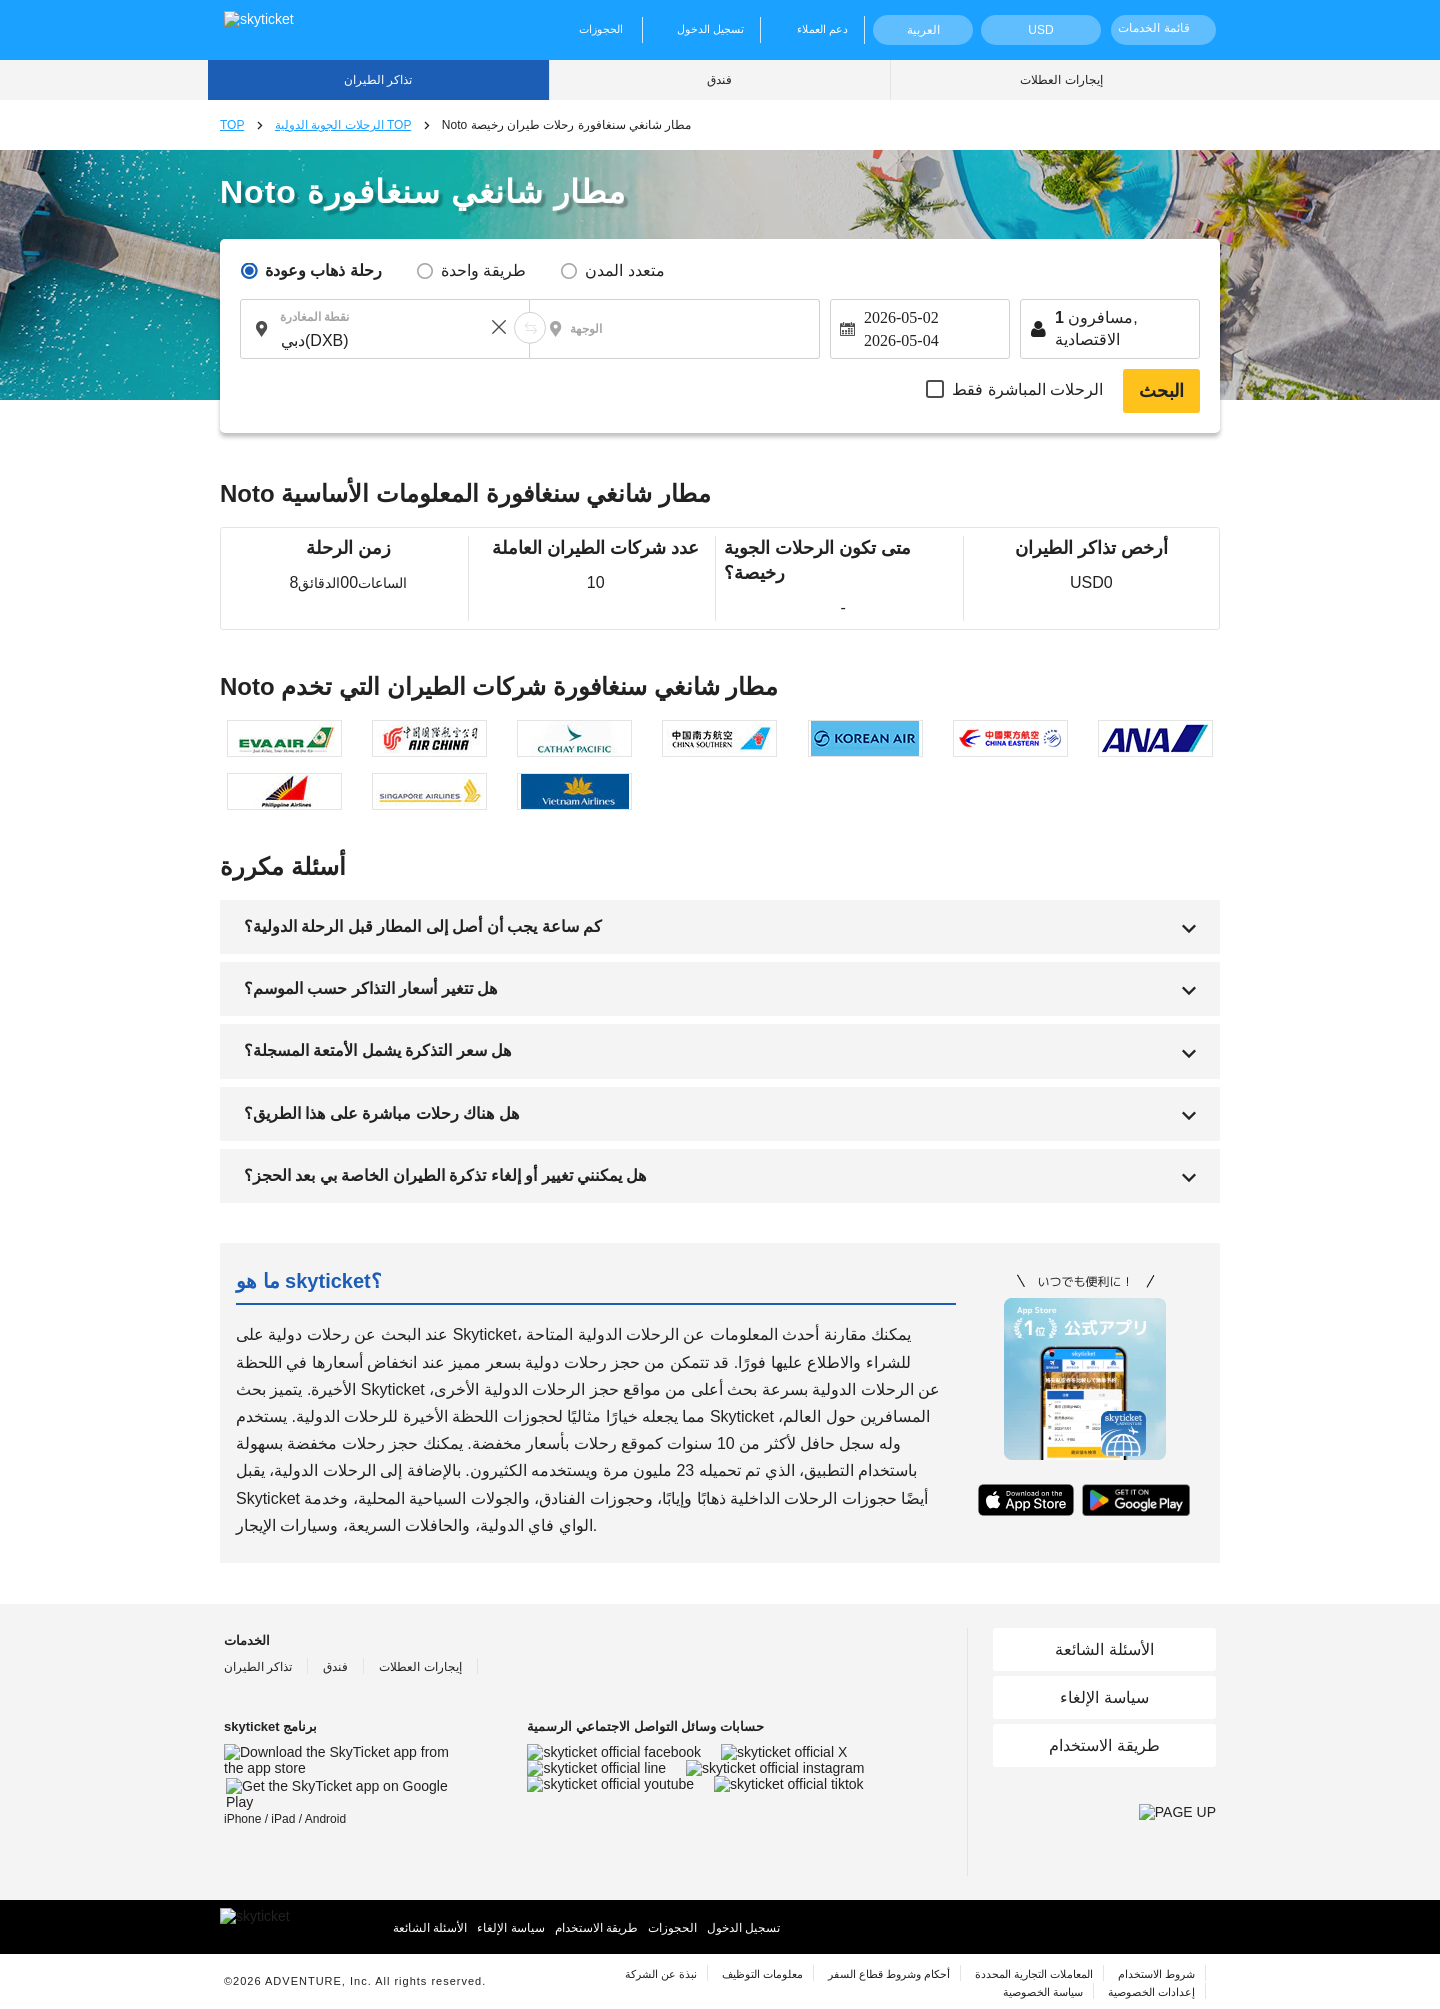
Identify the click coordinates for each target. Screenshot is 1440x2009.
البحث (1161, 391)
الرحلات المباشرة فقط (1027, 389)
